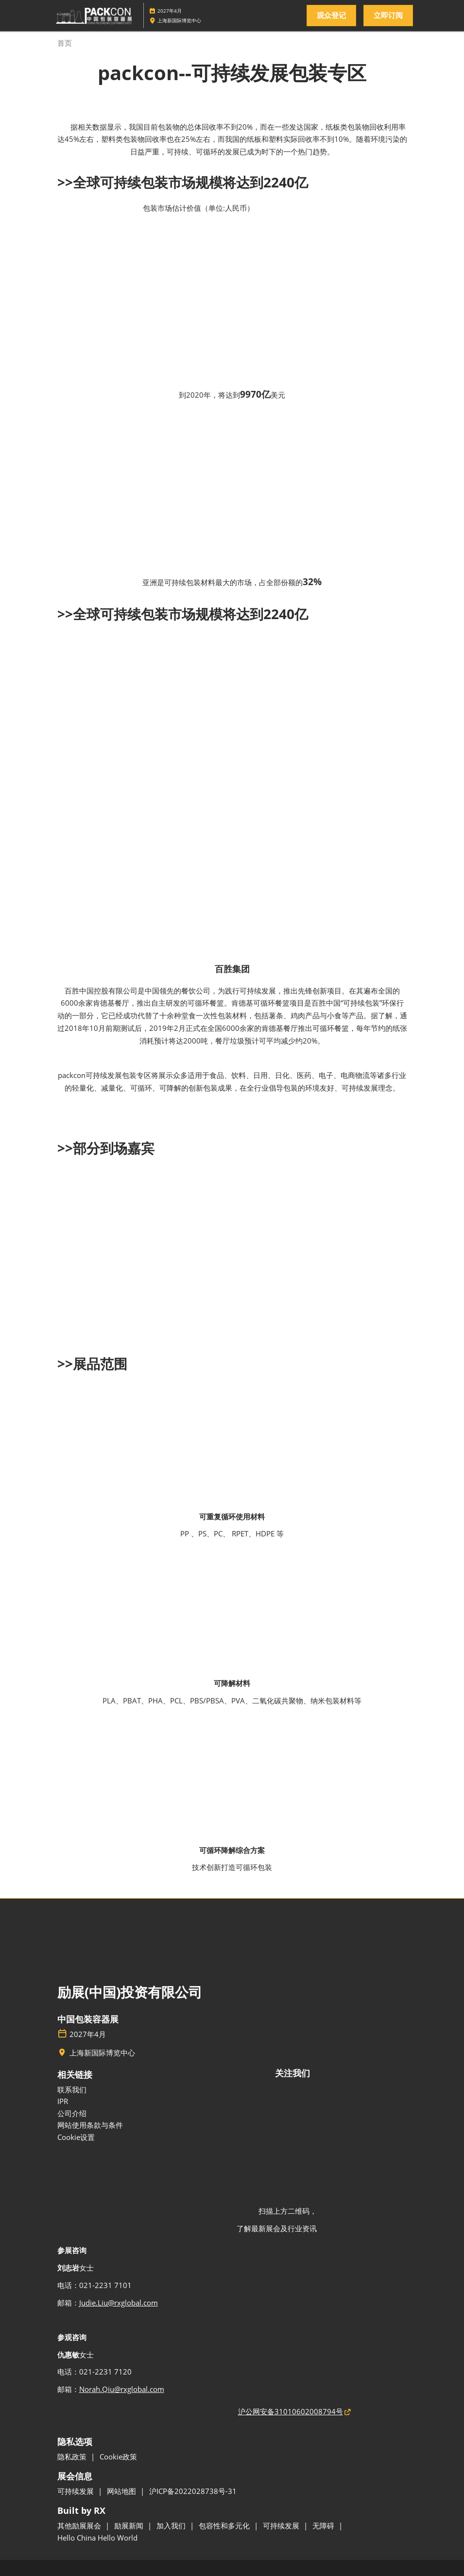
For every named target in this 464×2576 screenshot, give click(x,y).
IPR (62, 2101)
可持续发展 (76, 2491)
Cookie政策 (118, 2456)
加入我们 (172, 2525)
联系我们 (71, 2089)
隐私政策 (72, 2456)
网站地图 (122, 2491)
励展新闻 (129, 2525)
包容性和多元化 (225, 2525)
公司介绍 (71, 2113)
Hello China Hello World (97, 2537)
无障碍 (324, 2525)
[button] (331, 15)
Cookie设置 (76, 2137)
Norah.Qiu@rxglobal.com (121, 2389)
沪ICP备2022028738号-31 (193, 2491)
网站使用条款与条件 (90, 2125)
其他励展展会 (80, 2525)
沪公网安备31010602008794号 (290, 2411)
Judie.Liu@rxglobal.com (118, 2302)
